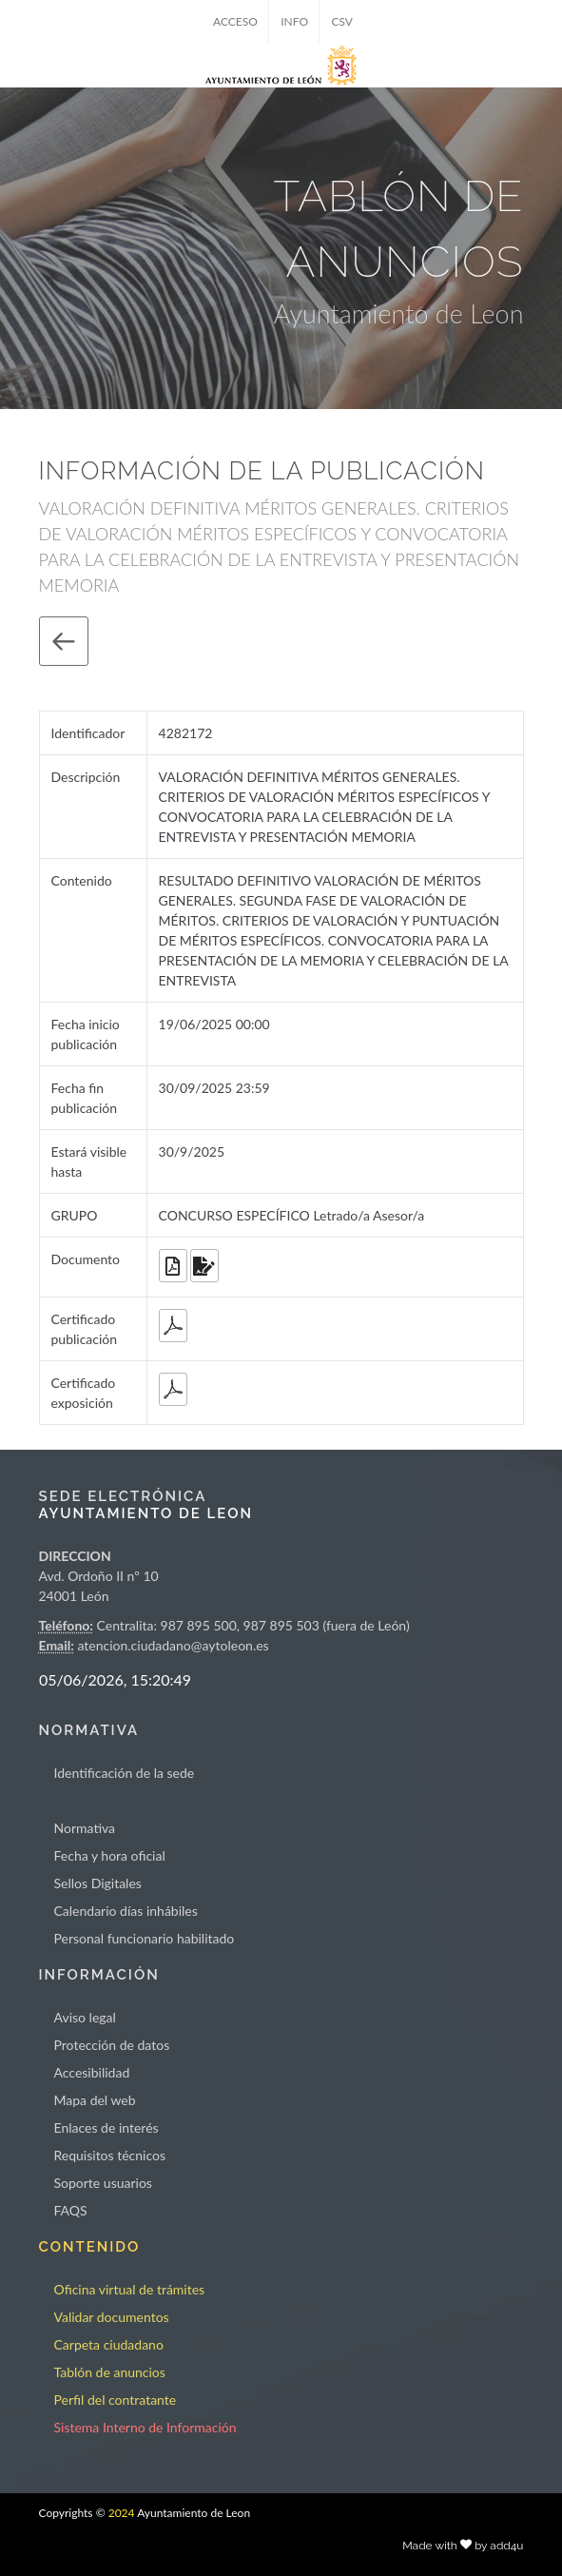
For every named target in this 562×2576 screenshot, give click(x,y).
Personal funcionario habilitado (144, 1938)
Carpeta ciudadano (109, 2344)
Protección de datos (112, 2045)
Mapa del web (95, 2100)
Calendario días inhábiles (126, 1911)
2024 (121, 2513)
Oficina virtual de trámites (129, 2289)
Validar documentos (111, 2317)
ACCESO (235, 21)
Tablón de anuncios (109, 2372)
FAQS (70, 2210)
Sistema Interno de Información (145, 2427)
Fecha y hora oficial (109, 1855)
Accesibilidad (92, 2072)
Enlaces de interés (106, 2127)
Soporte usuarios (103, 2183)
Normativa (85, 1828)
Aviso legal (85, 2017)
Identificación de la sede (124, 1773)
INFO (294, 21)
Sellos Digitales (98, 1883)
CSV (342, 21)
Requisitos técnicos (110, 2155)
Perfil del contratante (115, 2399)
